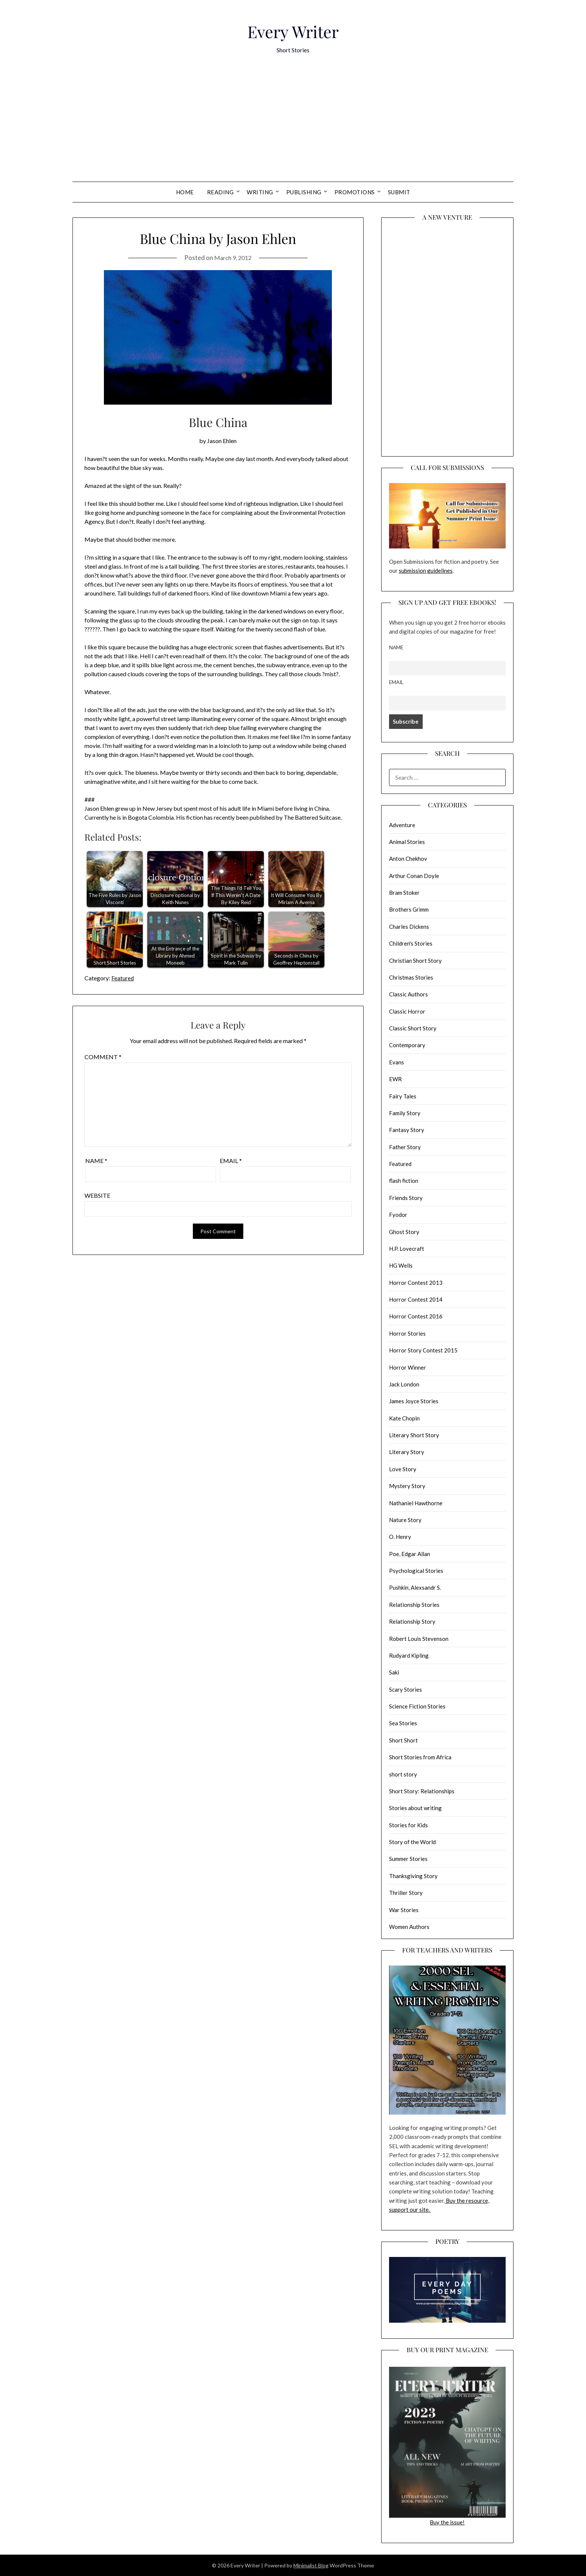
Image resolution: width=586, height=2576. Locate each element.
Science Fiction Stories (417, 1706)
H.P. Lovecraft (406, 1248)
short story (403, 1774)
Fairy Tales (402, 1096)
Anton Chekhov (408, 858)
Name (96, 1160)
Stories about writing (415, 1808)
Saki (394, 1672)
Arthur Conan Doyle (414, 875)
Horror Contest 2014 (415, 1299)
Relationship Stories (414, 1604)
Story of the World (412, 1842)
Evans (396, 1062)
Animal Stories (407, 841)
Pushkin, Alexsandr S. (415, 1587)
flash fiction (403, 1180)
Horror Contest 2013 (415, 1282)
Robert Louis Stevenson (418, 1638)
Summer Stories (408, 1858)
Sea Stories (403, 1723)
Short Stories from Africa (420, 1757)
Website (97, 1195)
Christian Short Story (415, 960)
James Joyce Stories (413, 1401)
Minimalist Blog (311, 2565)
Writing (260, 192)
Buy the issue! (447, 2446)
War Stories (404, 1910)
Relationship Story (412, 1621)
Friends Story (406, 1197)
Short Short (403, 1740)
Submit (399, 192)
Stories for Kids (408, 1825)
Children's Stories (410, 943)
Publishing (303, 192)
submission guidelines (426, 570)
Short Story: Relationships (421, 1791)
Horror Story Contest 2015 (423, 1350)
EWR (395, 1079)
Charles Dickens (409, 926)
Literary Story (406, 1451)
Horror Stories (407, 1333)
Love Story (402, 1469)
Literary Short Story (414, 1435)
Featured (122, 977)
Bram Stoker (404, 892)
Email (231, 1160)
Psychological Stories (416, 1570)
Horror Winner (407, 1367)
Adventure (402, 825)
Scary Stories (405, 1689)
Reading (220, 192)
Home (185, 192)
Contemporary (407, 1045)
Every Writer (293, 29)
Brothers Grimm (409, 909)
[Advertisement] (293, 125)
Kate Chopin (404, 1418)
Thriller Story (406, 1892)
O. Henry (400, 1536)
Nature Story (405, 1519)
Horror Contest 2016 (415, 1316)
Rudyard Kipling (409, 1655)
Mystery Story (407, 1485)
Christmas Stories (411, 977)
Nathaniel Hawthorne (415, 1503)
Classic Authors (408, 994)
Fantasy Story (406, 1129)
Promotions (354, 192)
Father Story (405, 1147)
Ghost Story (404, 1231)
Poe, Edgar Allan (409, 1553)
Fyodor (398, 1214)
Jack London (404, 1384)
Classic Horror (407, 1011)
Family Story (404, 1113)
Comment (102, 1056)
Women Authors (409, 1926)
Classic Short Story (413, 1028)
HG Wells (401, 1265)
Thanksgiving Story (413, 1876)
